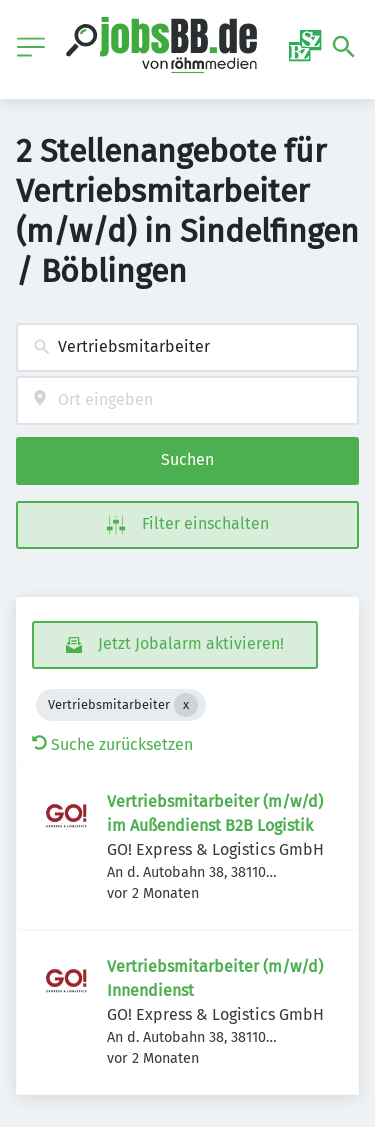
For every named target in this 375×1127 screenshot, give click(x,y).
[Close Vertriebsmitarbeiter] (186, 705)
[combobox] (187, 347)
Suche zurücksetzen (112, 744)
